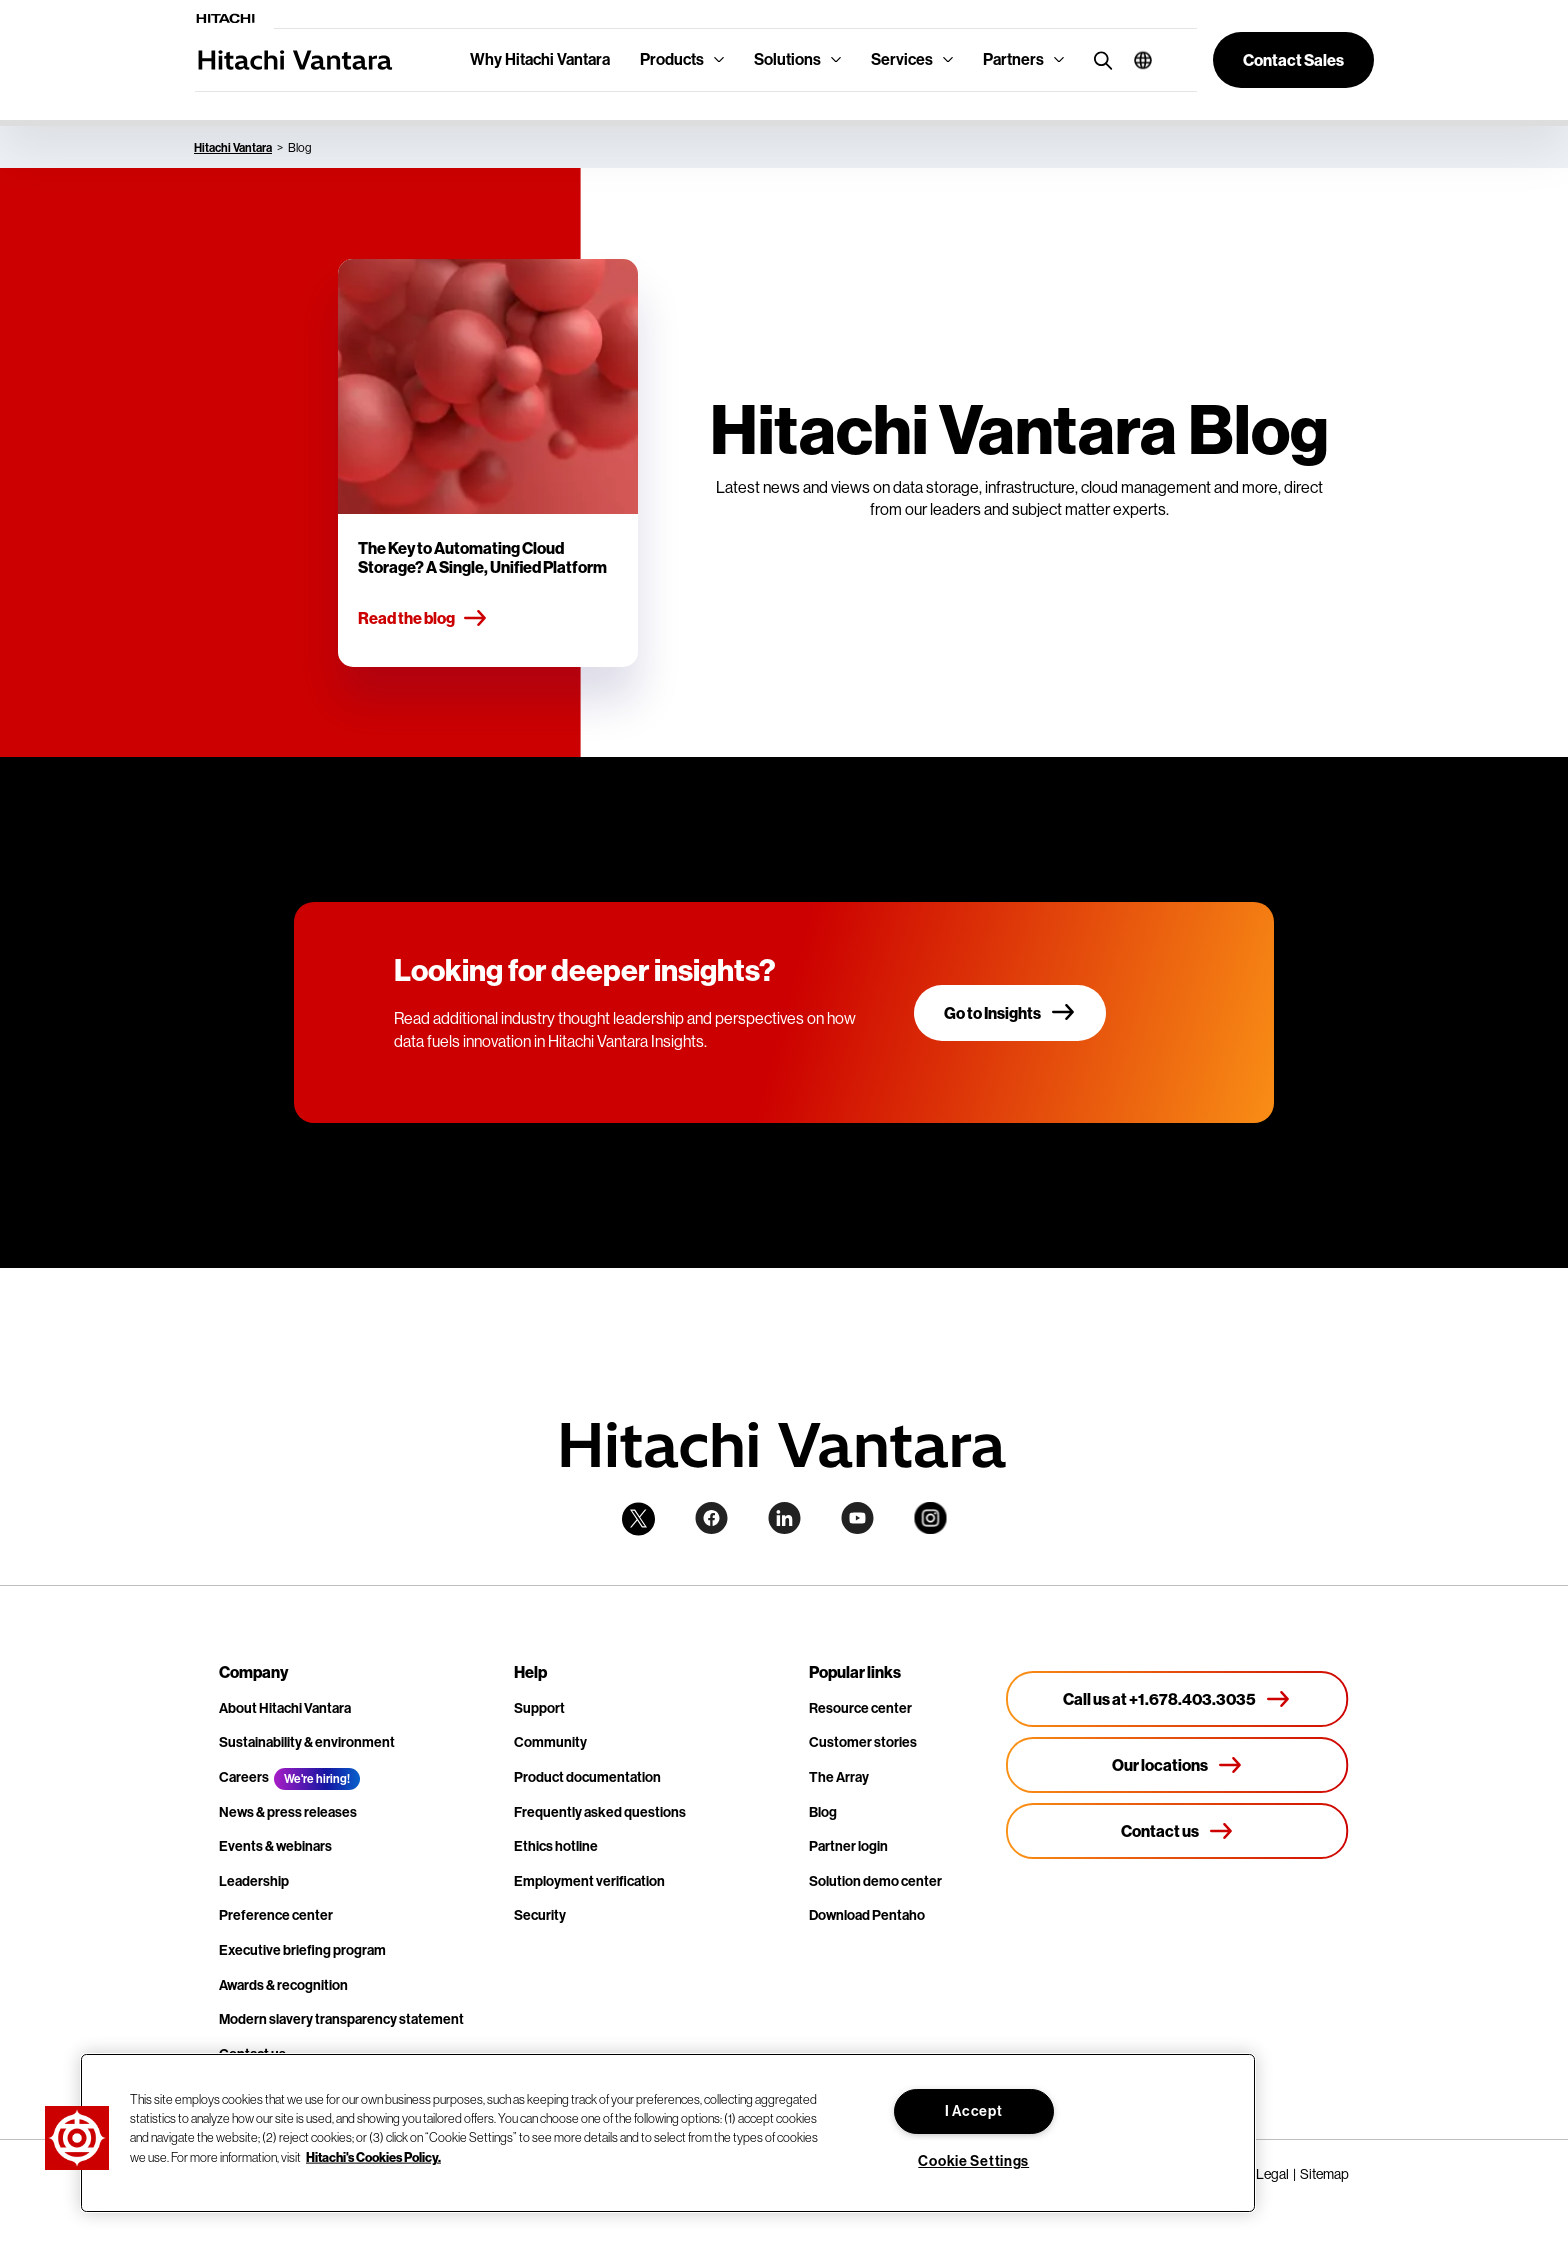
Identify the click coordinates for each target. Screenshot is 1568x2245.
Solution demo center (875, 1881)
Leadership (254, 1881)
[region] (668, 2133)
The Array (839, 1777)
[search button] (1098, 59)
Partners (1013, 59)
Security (540, 1915)
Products (672, 59)
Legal (1272, 2174)
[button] (1135, 60)
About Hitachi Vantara (285, 1708)
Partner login (848, 1846)
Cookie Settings (973, 2161)
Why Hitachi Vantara (540, 59)
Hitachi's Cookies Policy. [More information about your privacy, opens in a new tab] (373, 2156)
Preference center (276, 1915)
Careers (244, 1777)
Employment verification (589, 1881)
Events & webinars (275, 1846)
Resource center (860, 1708)
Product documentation (587, 1777)
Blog (823, 1812)
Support (539, 1708)
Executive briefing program (302, 1950)
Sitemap (1324, 2174)
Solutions (787, 59)
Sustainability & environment (307, 1742)
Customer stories (863, 1742)
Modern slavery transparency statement (341, 2019)
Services (902, 59)
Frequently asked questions (600, 1812)
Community (550, 1742)
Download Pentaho (867, 1915)
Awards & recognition (283, 1985)
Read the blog (423, 619)
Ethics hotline (556, 1846)
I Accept (974, 2111)
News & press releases (288, 1812)
